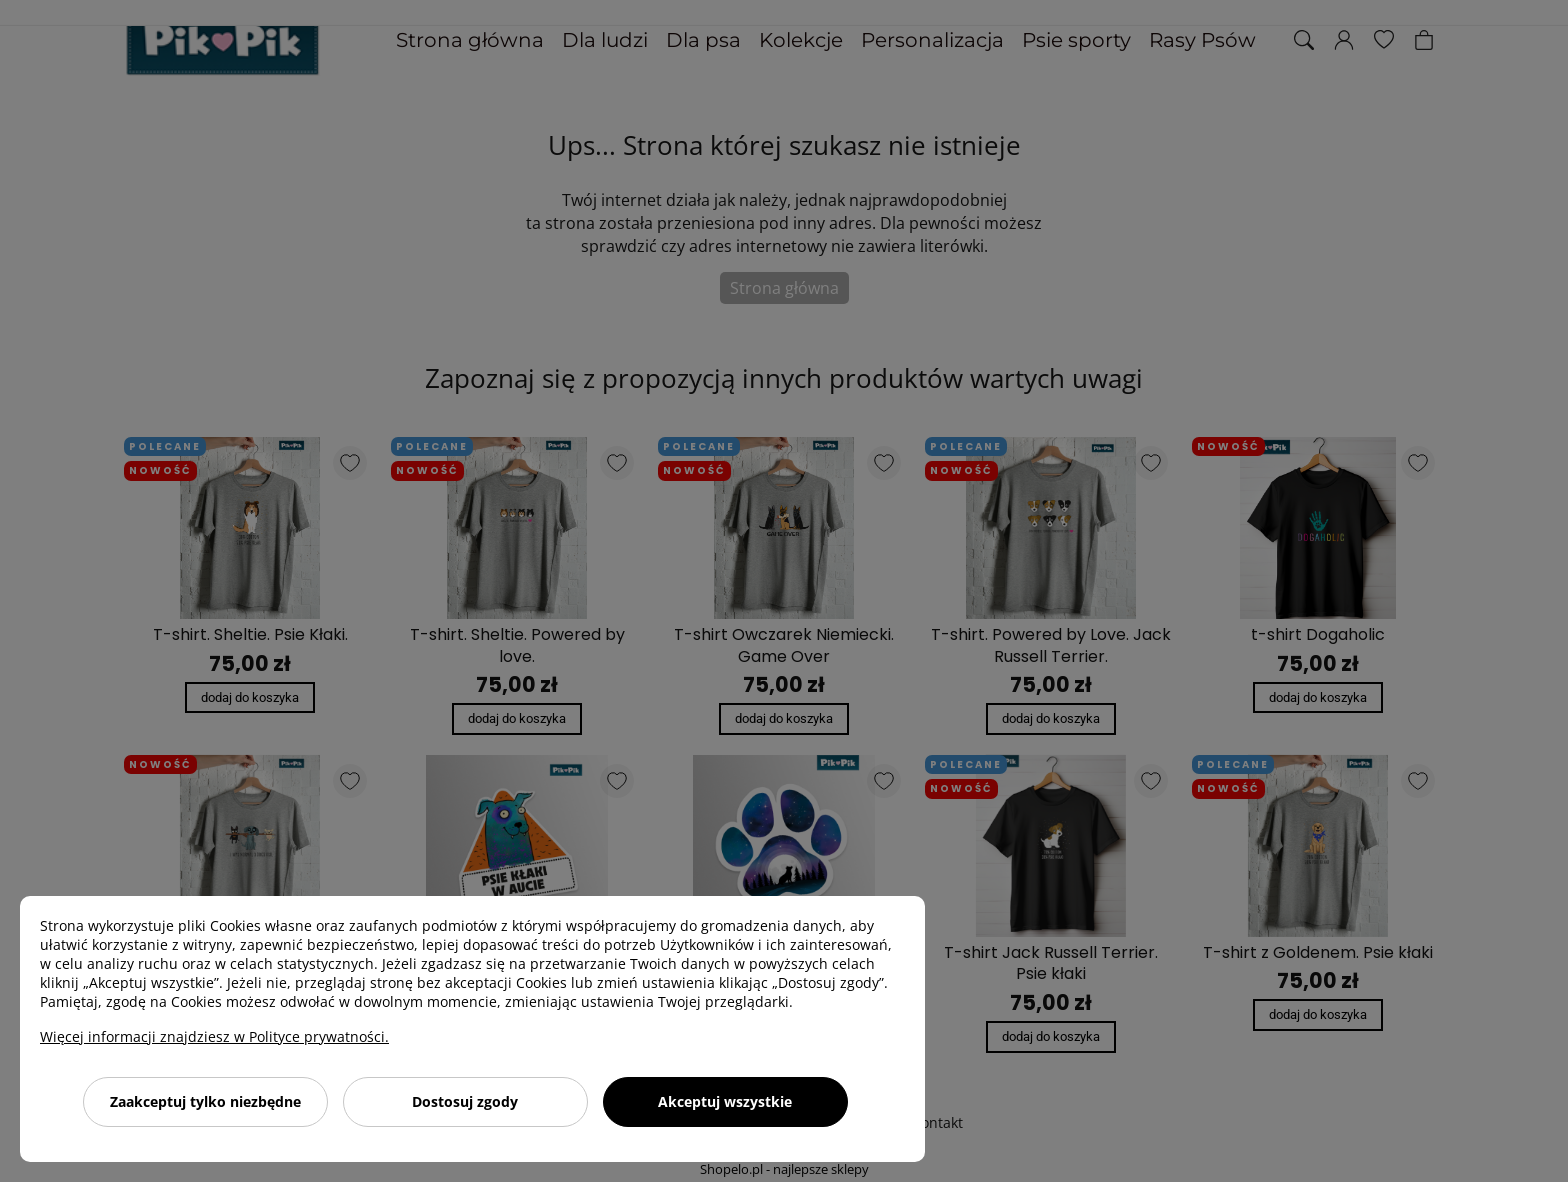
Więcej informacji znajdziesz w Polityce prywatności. (214, 1036)
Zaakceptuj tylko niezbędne (205, 1101)
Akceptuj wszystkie (725, 1101)
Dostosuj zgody (465, 1101)
